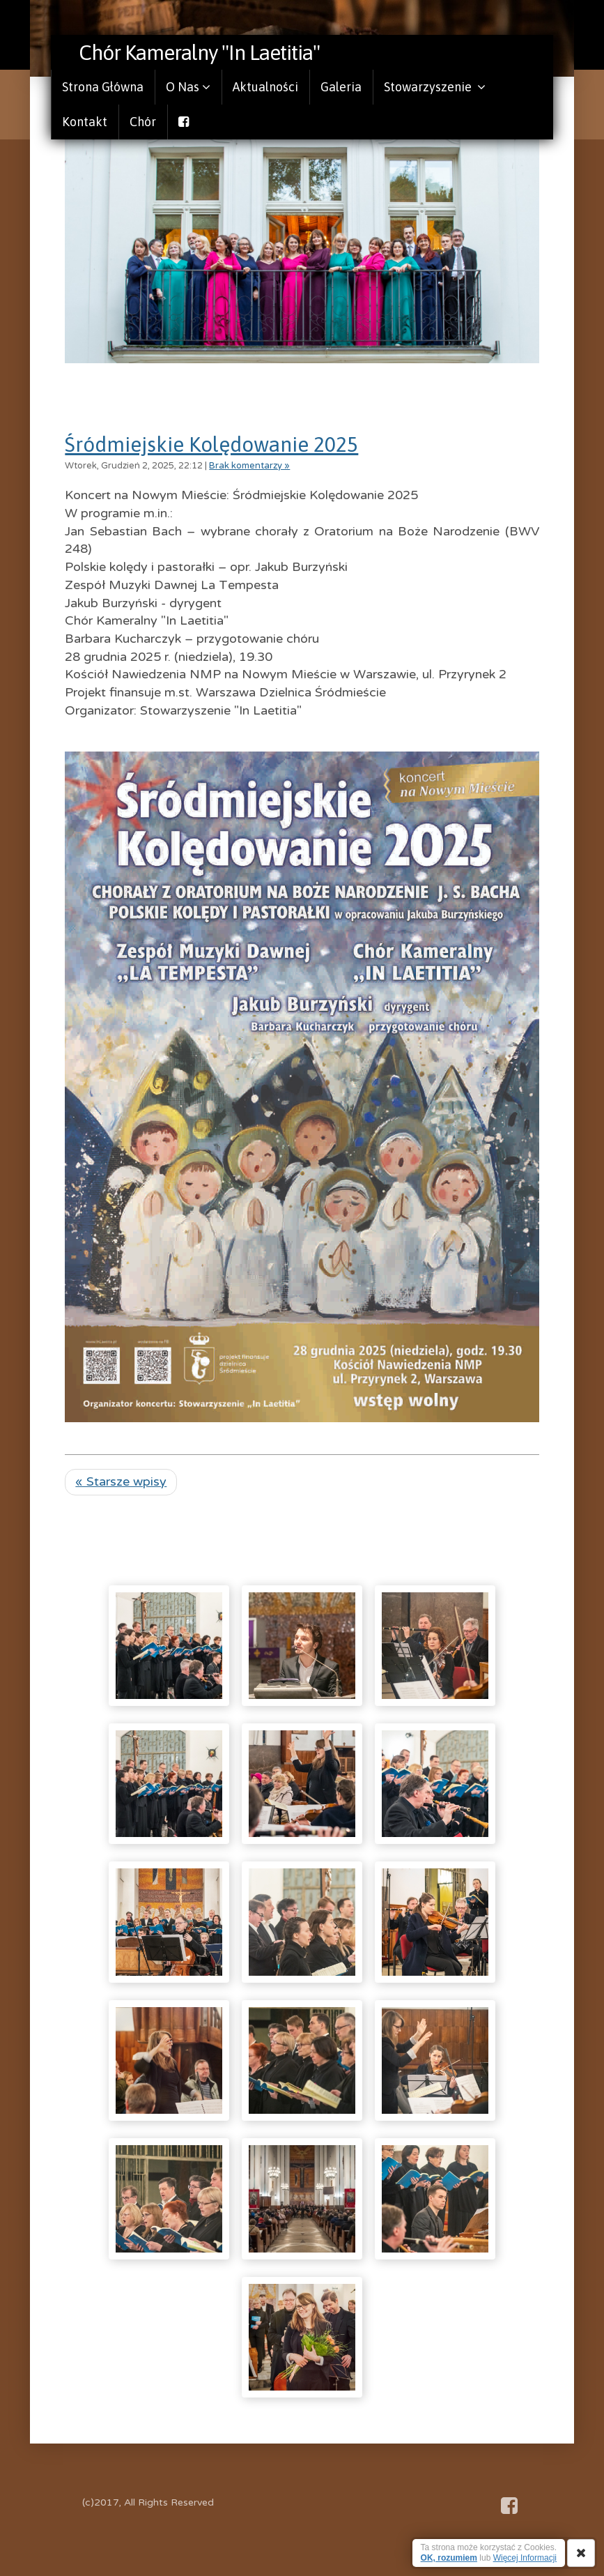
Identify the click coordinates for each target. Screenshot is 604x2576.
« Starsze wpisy (121, 1481)
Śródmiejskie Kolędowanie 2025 (211, 444)
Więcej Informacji (525, 2558)
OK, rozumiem (449, 2558)
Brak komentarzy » (249, 465)
